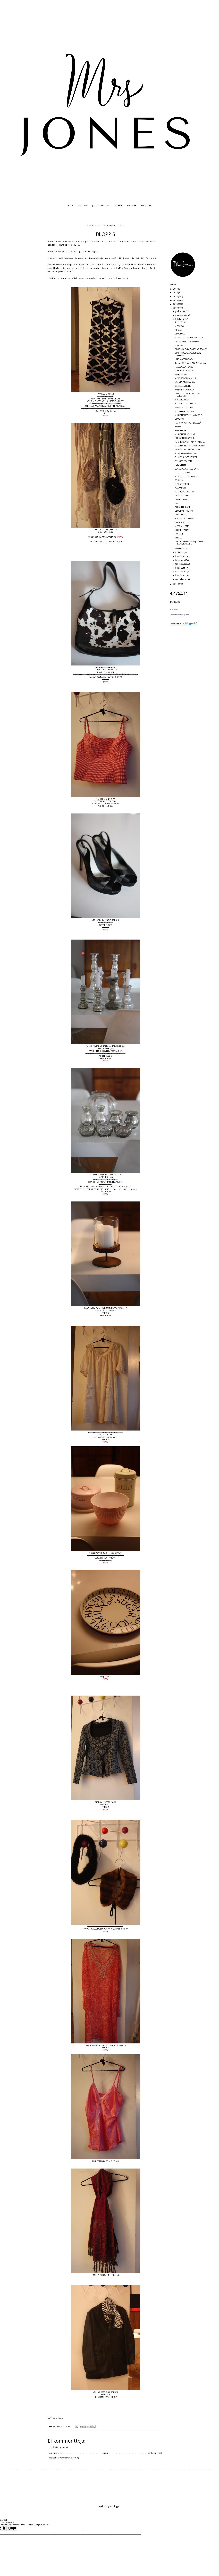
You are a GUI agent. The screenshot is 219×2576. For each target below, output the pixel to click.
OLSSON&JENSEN (182, 472)
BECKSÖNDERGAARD (184, 438)
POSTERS (179, 345)
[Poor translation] (12, 2528)
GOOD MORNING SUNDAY (187, 341)
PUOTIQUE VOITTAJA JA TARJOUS (190, 442)
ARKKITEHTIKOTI (182, 507)
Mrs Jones (174, 609)
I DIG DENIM (180, 464)
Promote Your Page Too (179, 615)
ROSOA (178, 330)
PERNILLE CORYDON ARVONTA (189, 337)
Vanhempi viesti (155, 2453)
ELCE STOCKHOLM (183, 484)
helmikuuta (180, 575)
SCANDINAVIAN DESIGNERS (187, 468)
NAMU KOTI (180, 487)
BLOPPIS (179, 426)
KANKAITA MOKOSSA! (184, 389)
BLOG (70, 205)
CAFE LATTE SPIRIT (183, 495)
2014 (175, 300)
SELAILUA (179, 480)
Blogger (116, 2506)
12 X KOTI (118, 205)
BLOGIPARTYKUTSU (184, 510)
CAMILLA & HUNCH (184, 386)
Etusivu (105, 2453)
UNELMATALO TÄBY (184, 359)
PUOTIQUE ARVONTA (184, 491)
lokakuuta (180, 319)
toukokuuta (180, 564)
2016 (175, 292)
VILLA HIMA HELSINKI (184, 411)
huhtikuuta (180, 567)
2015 (175, 296)
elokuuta (179, 552)
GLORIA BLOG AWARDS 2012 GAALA (188, 354)
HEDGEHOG (180, 430)
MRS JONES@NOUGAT (185, 434)
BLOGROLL (146, 205)
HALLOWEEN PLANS (184, 366)
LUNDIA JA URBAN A (184, 370)
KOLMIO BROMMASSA (185, 382)
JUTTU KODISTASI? (100, 205)
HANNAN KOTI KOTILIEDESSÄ (188, 422)
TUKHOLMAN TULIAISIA (185, 403)
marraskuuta (181, 315)
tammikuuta (181, 579)
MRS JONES (83, 205)
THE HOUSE (180, 322)
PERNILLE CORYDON (184, 407)
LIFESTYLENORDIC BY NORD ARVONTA (187, 394)
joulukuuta (180, 311)
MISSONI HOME (182, 526)
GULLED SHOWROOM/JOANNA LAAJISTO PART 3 (189, 542)
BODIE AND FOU (182, 522)
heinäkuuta (180, 556)
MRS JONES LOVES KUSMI (186, 453)
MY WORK (131, 205)
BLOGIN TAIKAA (182, 530)
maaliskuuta (181, 571)
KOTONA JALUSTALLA (185, 518)
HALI (177, 503)
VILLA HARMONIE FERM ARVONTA (190, 445)
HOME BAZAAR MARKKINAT (187, 449)
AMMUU (178, 537)
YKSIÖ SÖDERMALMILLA (185, 378)
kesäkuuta (180, 560)
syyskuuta (180, 548)
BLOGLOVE (180, 333)
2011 (175, 584)
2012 (175, 308)
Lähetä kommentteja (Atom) (66, 2457)
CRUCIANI (179, 418)
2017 (175, 288)
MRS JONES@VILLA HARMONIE (188, 415)
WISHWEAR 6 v (181, 374)
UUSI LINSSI (180, 514)
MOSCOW (179, 326)
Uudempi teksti (56, 2453)
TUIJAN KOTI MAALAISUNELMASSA (190, 363)
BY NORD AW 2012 (183, 461)
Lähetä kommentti (60, 2447)
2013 (175, 304)
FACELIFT (179, 533)
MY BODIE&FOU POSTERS (186, 476)
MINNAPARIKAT (182, 399)
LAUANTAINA (181, 499)
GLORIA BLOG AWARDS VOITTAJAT (191, 349)
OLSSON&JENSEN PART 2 (186, 457)
